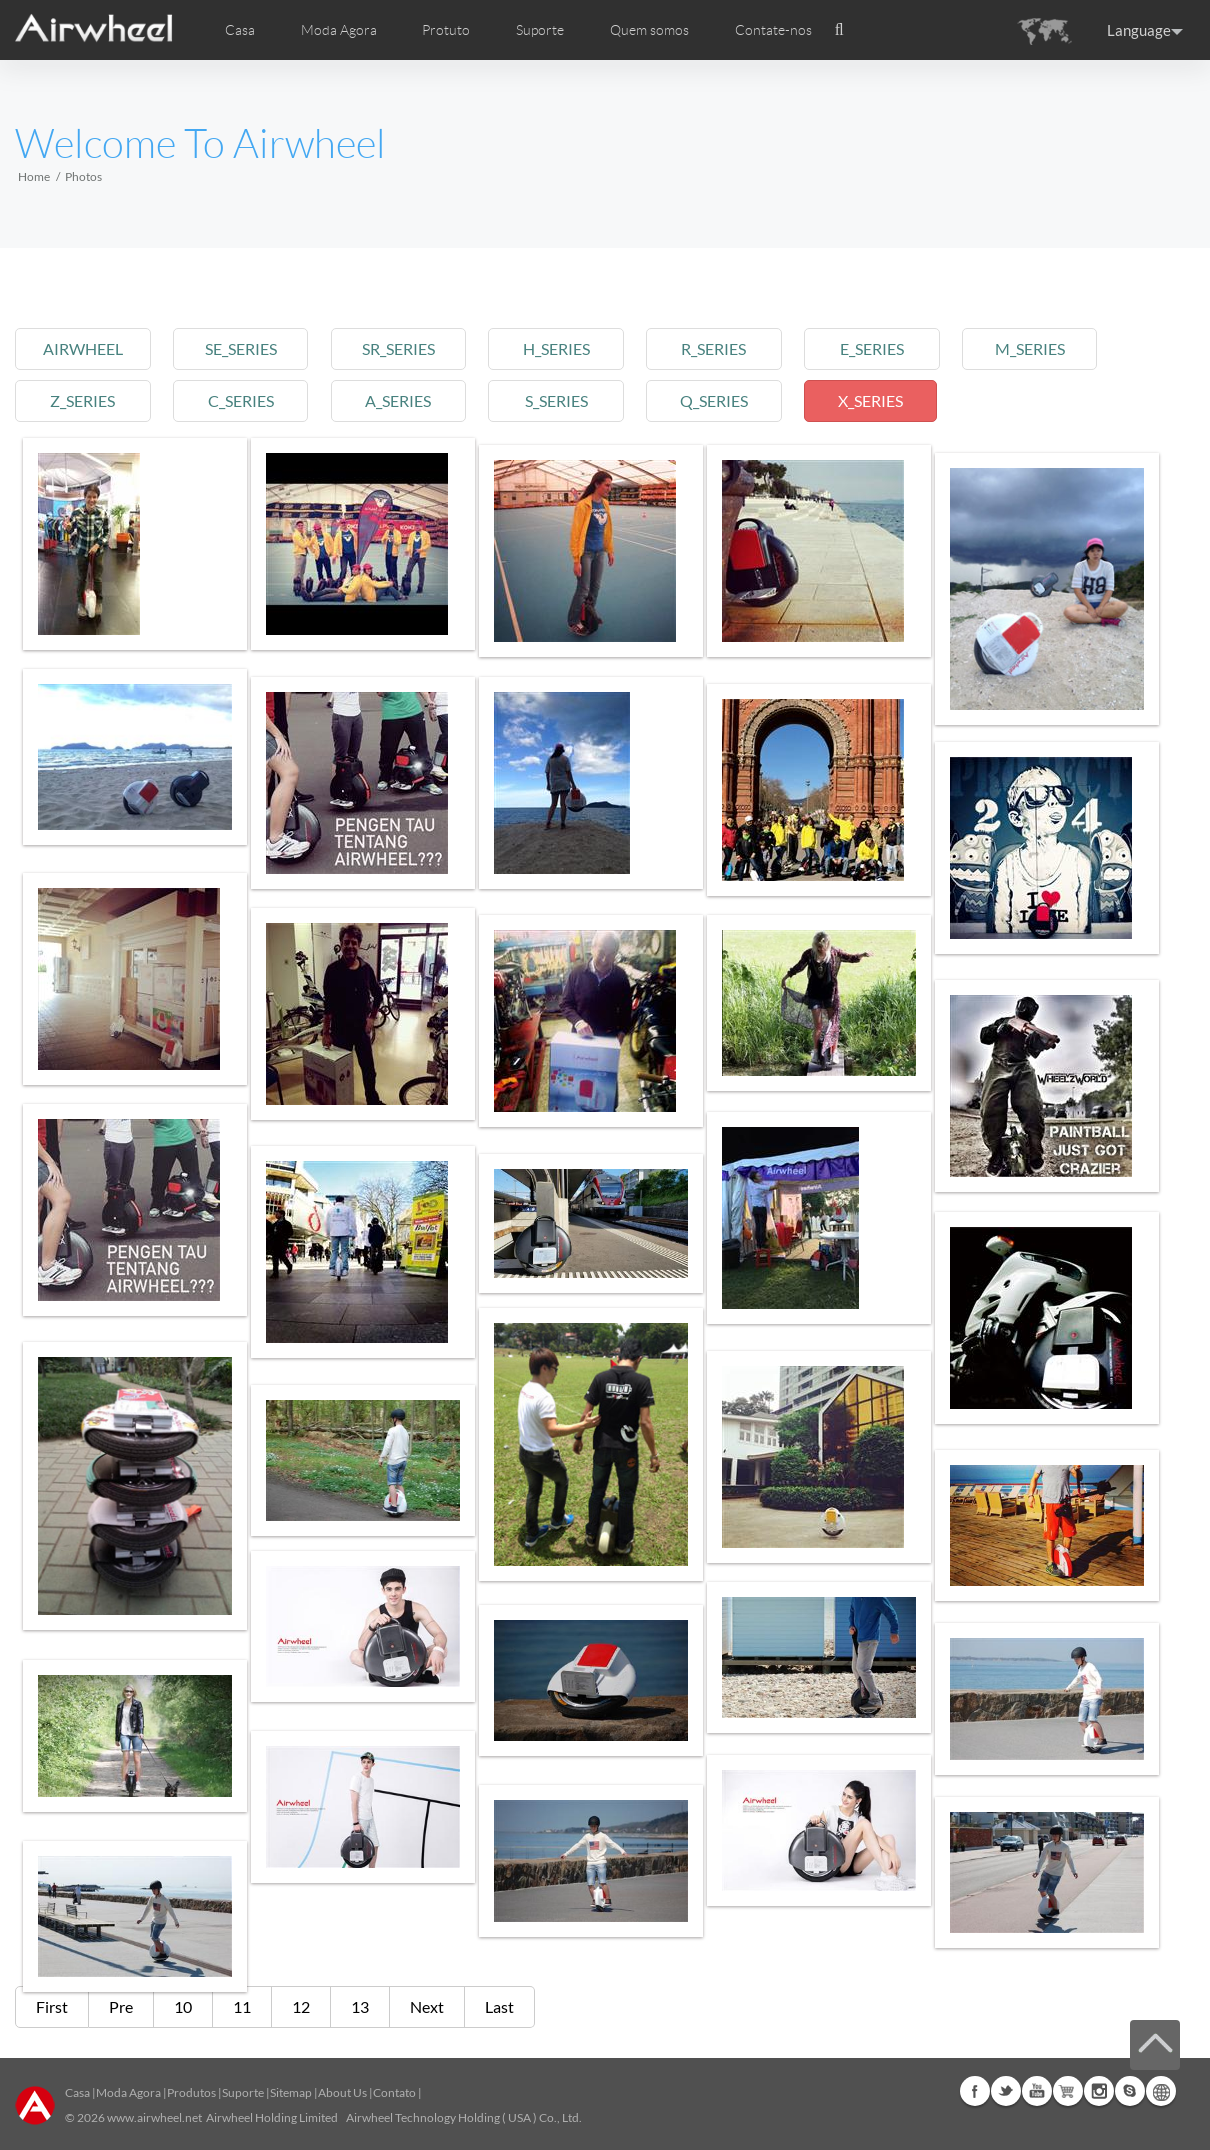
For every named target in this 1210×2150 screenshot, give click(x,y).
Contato (394, 2092)
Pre (121, 2006)
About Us (342, 2092)
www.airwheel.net (154, 2117)
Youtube (1037, 2091)
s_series (588, 400)
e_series (923, 348)
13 (360, 2006)
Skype (1130, 2091)
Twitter (1006, 2091)
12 (301, 2006)
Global (1161, 2091)
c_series (254, 400)
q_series (756, 400)
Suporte (540, 30)
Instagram (1099, 2091)
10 (183, 2006)
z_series (86, 400)
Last (499, 2006)
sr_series (421, 348)
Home (34, 176)
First (52, 2006)
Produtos (191, 2092)
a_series (421, 400)
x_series (922, 400)
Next (427, 2006)
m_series (1090, 348)
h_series (588, 348)
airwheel (87, 348)
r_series (755, 348)
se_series (254, 348)
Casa (240, 30)
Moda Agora (128, 2092)
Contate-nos (773, 30)
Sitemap (291, 2092)
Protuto (446, 30)
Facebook (975, 2091)
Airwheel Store (1068, 2091)
